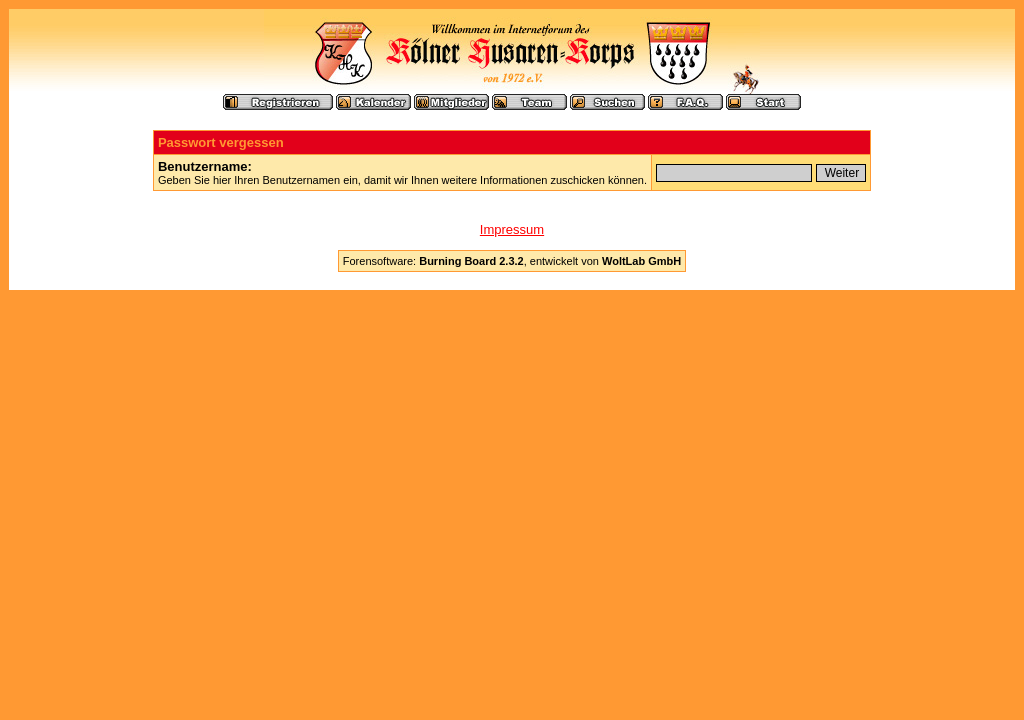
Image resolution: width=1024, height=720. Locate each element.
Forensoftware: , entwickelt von (512, 261)
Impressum (512, 229)
